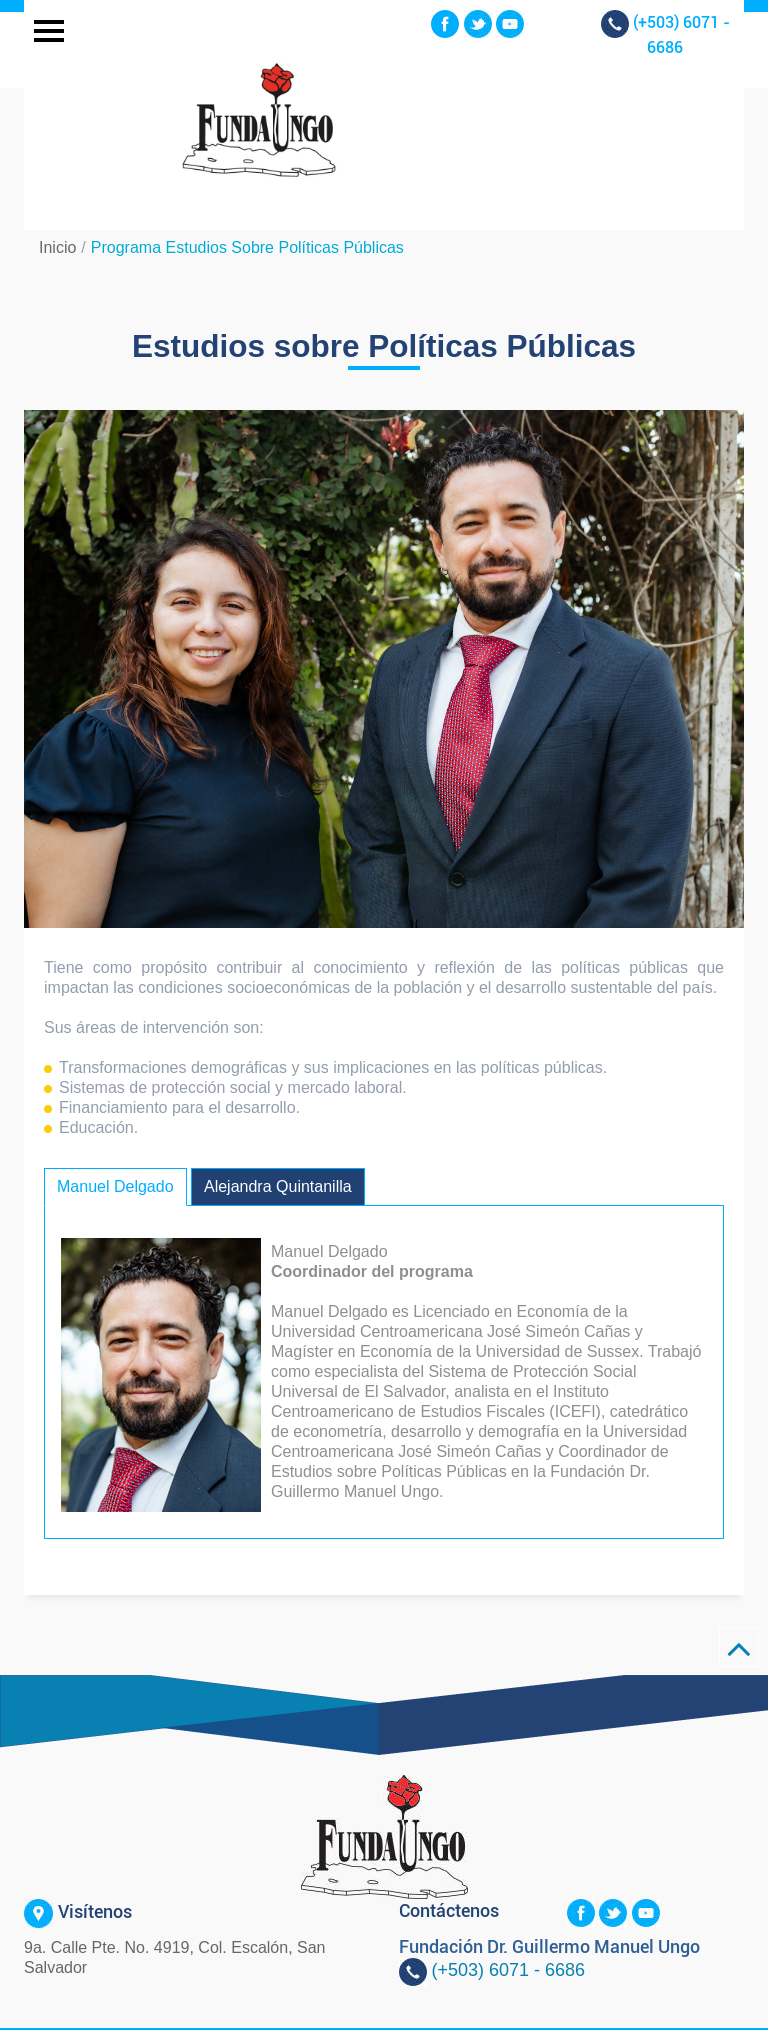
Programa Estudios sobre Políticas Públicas (247, 247)
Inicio (57, 247)
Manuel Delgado (115, 1186)
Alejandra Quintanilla (278, 1186)
